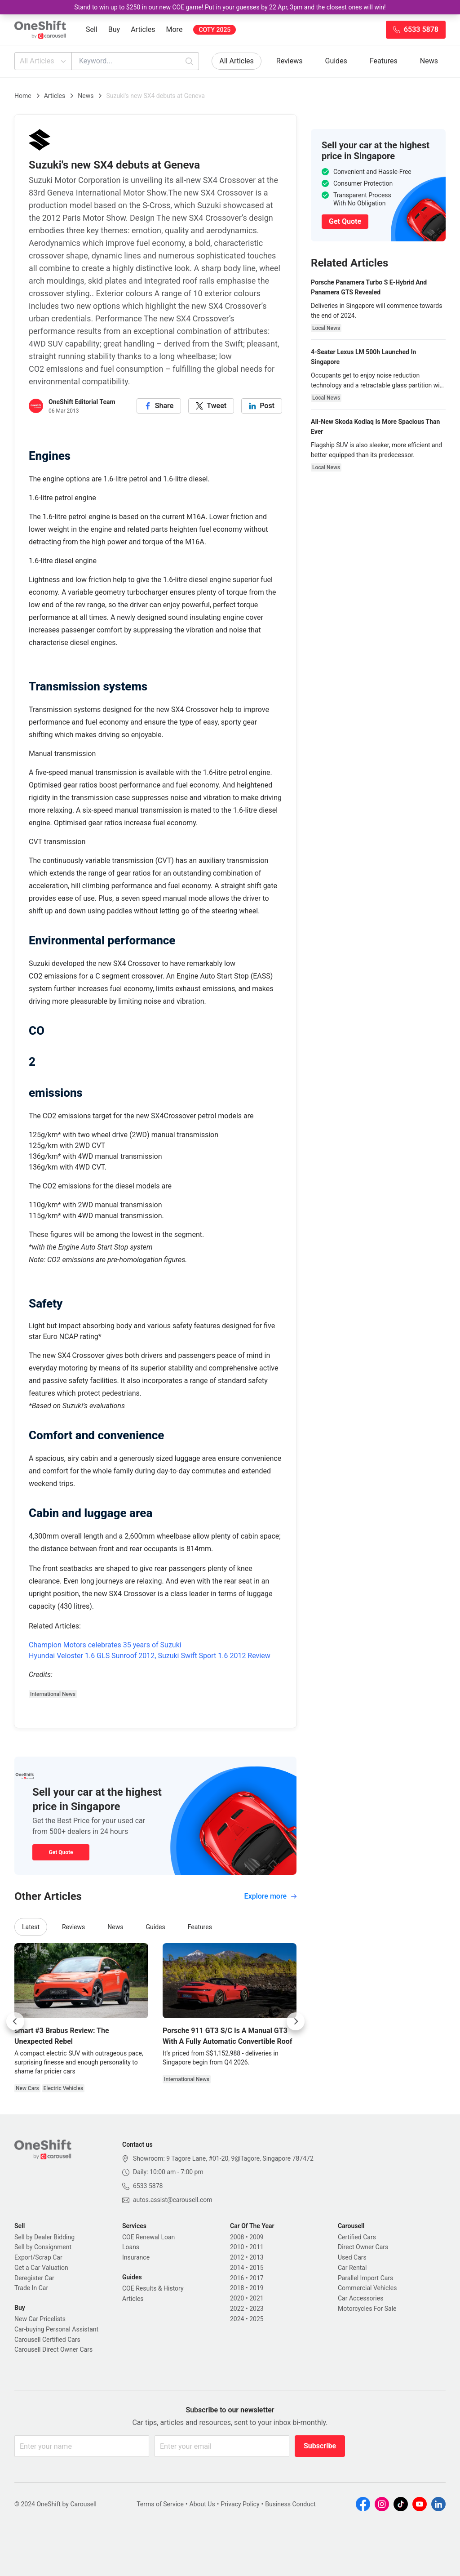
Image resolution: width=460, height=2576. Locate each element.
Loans (130, 2247)
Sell (91, 29)
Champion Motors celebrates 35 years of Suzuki (105, 1645)
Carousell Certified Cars (47, 2339)
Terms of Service (160, 2504)
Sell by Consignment (42, 2247)
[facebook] (159, 406)
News (429, 61)
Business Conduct (290, 2504)
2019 (256, 2287)
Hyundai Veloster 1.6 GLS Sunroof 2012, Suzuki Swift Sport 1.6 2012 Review (149, 1655)
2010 (237, 2247)
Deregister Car (34, 2278)
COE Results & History (153, 2288)
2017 (256, 2278)
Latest (31, 1927)
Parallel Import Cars (365, 2278)
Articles (143, 29)
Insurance (136, 2257)
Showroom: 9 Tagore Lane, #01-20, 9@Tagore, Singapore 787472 (223, 2158)
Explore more (270, 1896)
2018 (237, 2287)
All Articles (44, 61)
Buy (114, 29)
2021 (256, 2298)
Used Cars (352, 2257)
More (174, 29)
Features (384, 61)
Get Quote (61, 1852)
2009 (256, 2237)
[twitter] (211, 406)
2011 (256, 2247)
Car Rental (352, 2267)
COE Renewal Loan (148, 2237)
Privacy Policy (240, 2504)
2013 (256, 2257)
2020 (237, 2298)
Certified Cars (357, 2237)
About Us (202, 2504)
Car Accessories (360, 2298)
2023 (256, 2308)
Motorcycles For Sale (367, 2308)
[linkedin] (261, 406)
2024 (237, 2318)
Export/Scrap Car (38, 2257)
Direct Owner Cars (363, 2247)
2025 (256, 2318)
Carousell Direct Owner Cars (53, 2349)
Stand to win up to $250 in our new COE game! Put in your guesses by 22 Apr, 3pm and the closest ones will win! (229, 7)
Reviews (289, 61)
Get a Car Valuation (41, 2267)
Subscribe (320, 2446)
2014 (237, 2267)
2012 (237, 2257)
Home (22, 95)
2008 (237, 2237)
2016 (237, 2278)
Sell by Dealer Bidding (44, 2237)
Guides (336, 61)
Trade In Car (31, 2287)
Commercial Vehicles (367, 2287)
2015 (256, 2267)
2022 (237, 2308)
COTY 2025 (214, 29)
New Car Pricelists (40, 2318)
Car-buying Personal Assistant (56, 2329)
